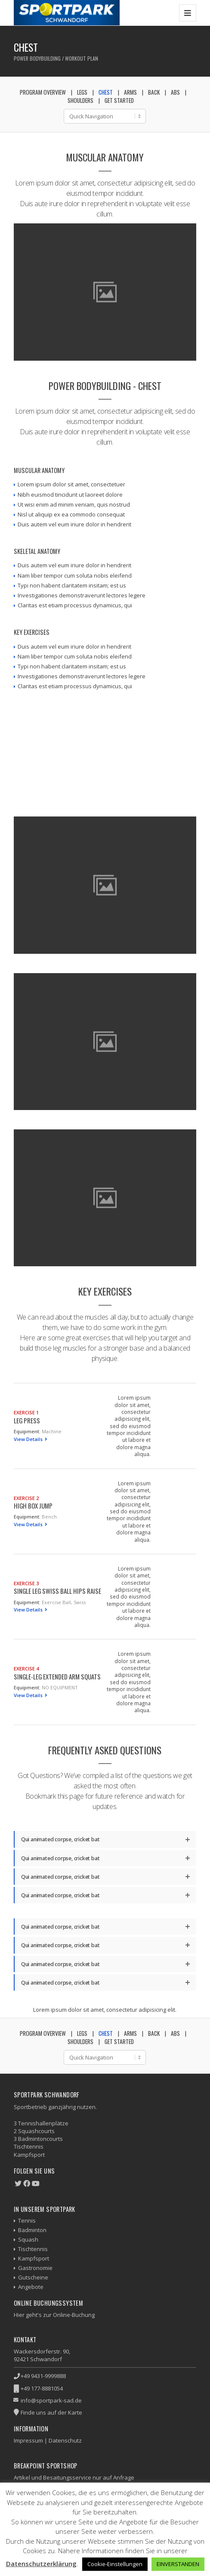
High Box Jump (33, 1505)
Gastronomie (35, 2268)
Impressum (28, 2440)
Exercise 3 (26, 1583)
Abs (175, 92)
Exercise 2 (26, 1498)
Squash (28, 2239)
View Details (29, 1439)
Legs (82, 92)
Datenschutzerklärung (41, 2563)
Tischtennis (33, 2249)
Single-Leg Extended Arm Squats (57, 1676)
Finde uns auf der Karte (51, 2412)
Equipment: (27, 1431)
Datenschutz (65, 2440)
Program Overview (43, 92)
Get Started (119, 100)
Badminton (32, 2230)
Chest (106, 92)
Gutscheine (33, 2277)
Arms (130, 92)
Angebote (30, 2287)
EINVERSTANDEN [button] (178, 2564)
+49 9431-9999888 (43, 2376)
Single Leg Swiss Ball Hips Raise (57, 1591)
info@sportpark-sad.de (51, 2400)
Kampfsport (33, 2258)
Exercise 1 (26, 1412)
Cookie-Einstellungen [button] (114, 2564)
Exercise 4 (26, 1668)
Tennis (27, 2220)
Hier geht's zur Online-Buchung (54, 2315)
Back (154, 92)
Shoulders (80, 100)
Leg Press (27, 1420)
